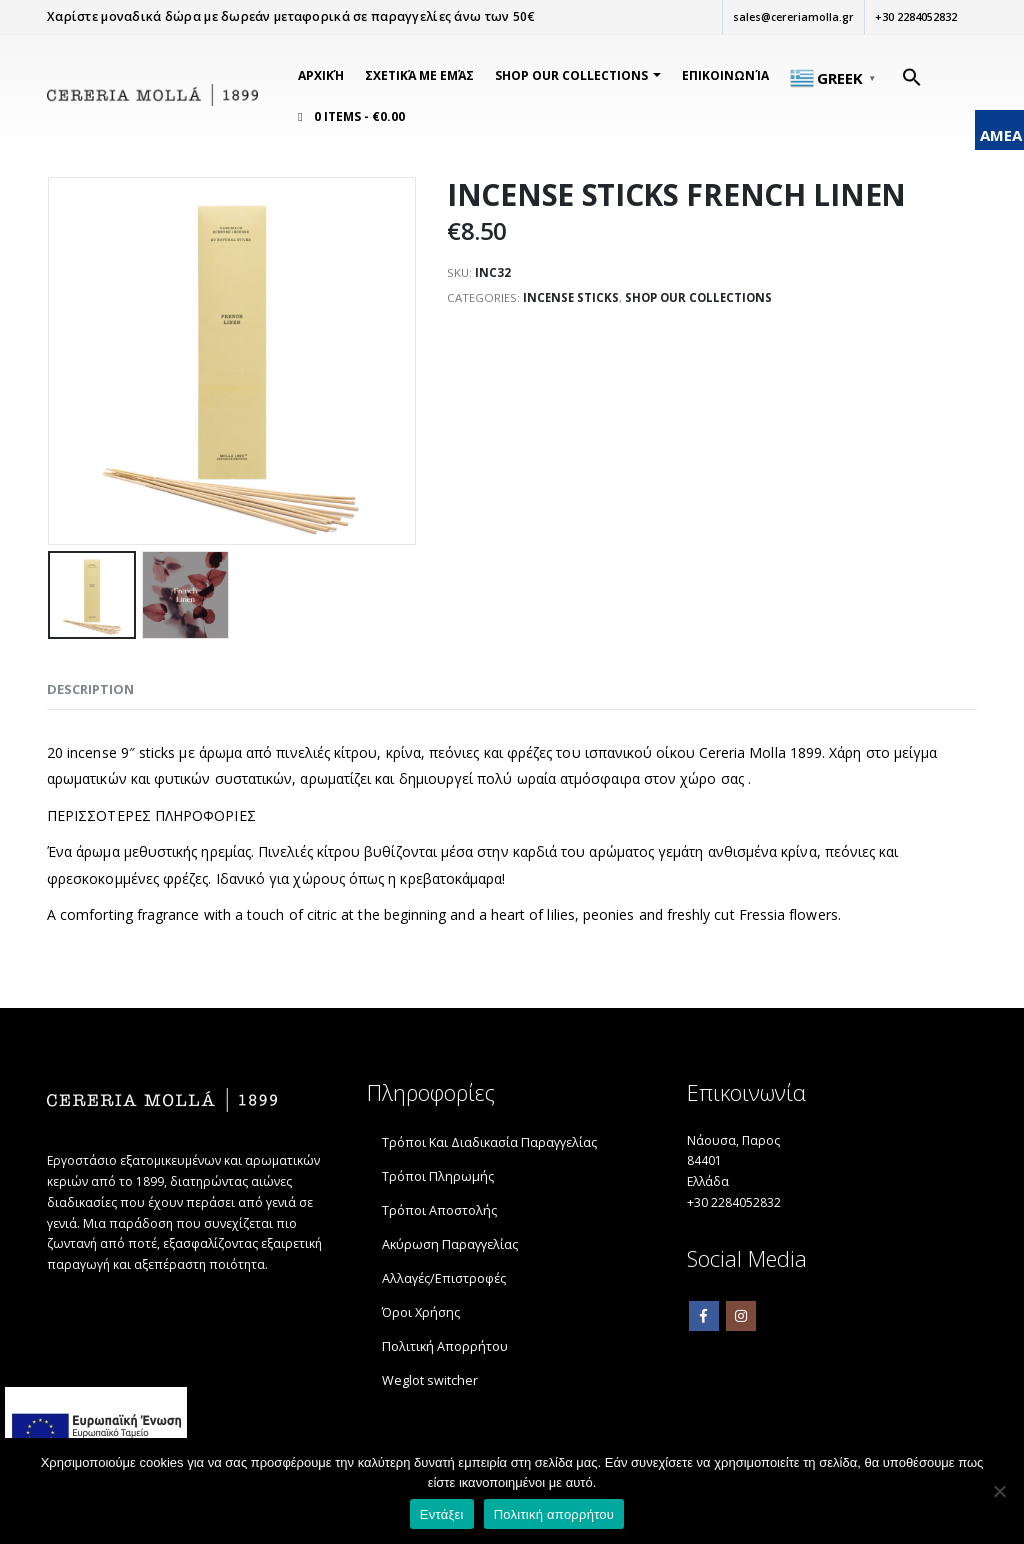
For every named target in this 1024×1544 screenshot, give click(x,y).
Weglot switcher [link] (430, 1381)
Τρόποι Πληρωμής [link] (438, 1177)
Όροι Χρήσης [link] (421, 1313)
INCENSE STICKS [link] (573, 299)
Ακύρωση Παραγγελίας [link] (450, 1245)
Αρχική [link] (321, 75)
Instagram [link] (741, 1324)
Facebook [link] (704, 1324)
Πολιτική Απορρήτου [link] (445, 1347)
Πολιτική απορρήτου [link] (554, 1514)
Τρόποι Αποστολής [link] (439, 1211)
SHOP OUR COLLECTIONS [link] (571, 75)
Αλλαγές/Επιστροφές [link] (444, 1279)
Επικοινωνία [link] (725, 75)
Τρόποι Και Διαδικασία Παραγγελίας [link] (489, 1143)
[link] (152, 96)
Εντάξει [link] (442, 1514)
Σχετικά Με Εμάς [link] (419, 75)
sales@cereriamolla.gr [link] (790, 16)
